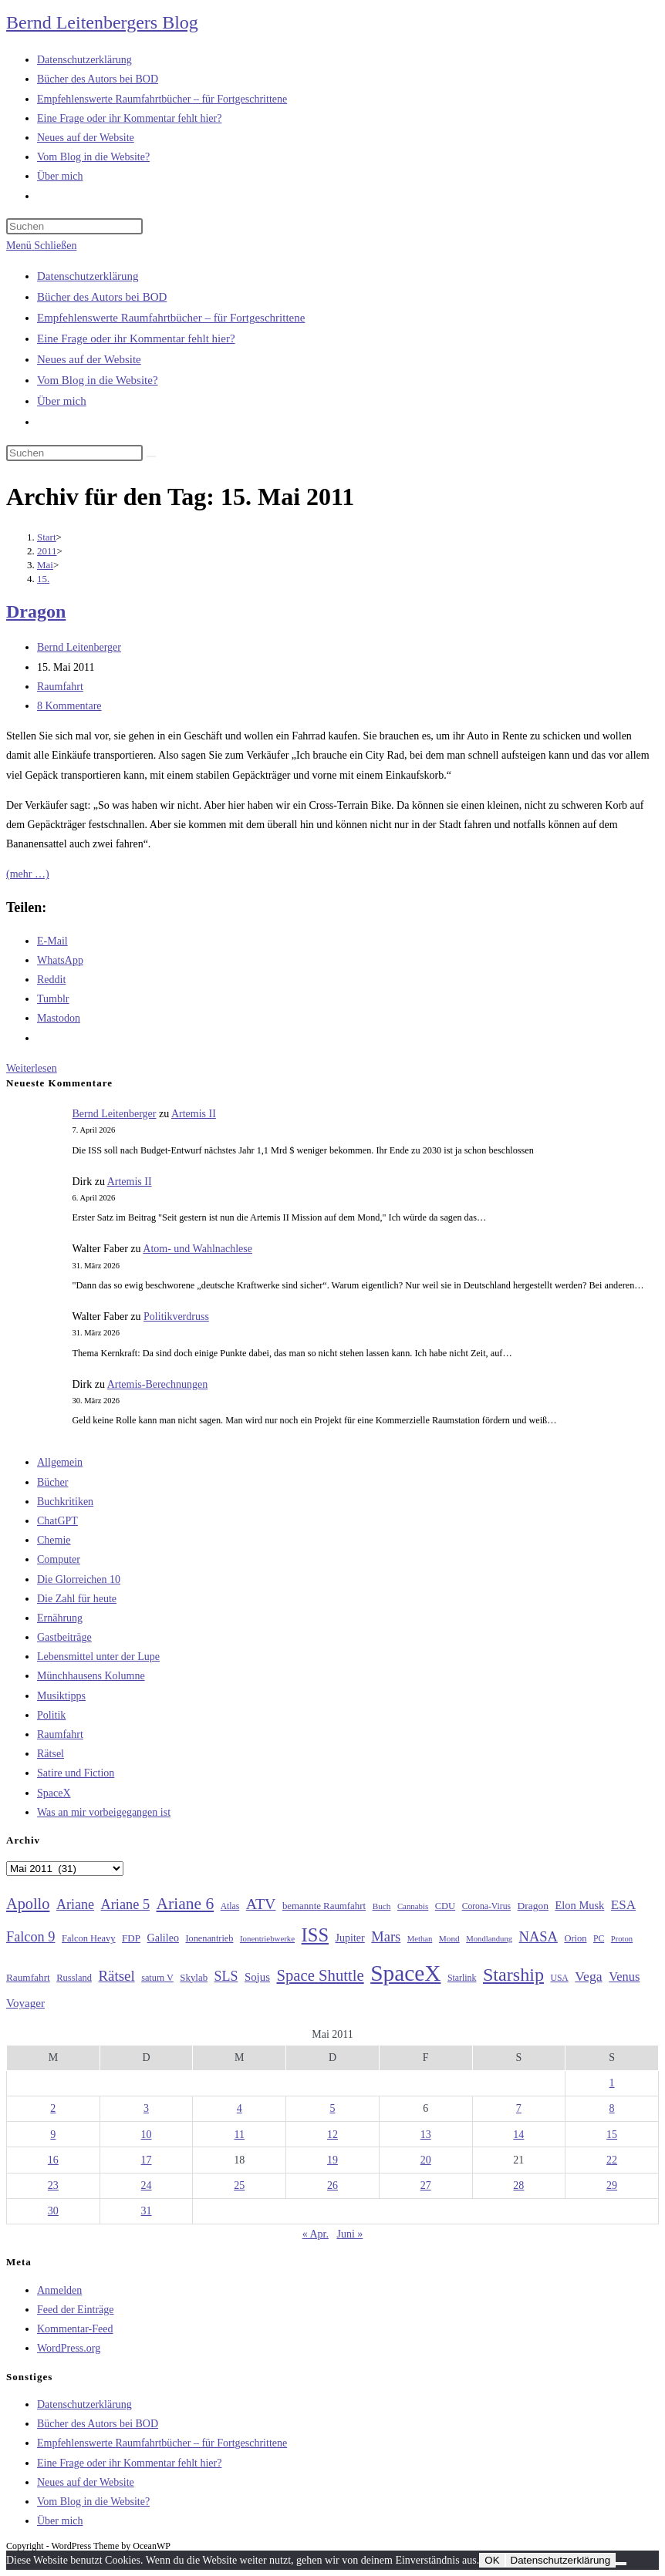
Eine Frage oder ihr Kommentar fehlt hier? (136, 338)
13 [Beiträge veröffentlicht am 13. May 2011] (425, 2134)
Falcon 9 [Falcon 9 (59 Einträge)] (30, 1937)
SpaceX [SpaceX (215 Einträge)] (405, 1973)
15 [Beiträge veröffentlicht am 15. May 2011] (611, 2134)
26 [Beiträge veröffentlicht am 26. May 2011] (332, 2185)
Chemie (54, 1540)
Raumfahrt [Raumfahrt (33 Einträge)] (28, 1977)
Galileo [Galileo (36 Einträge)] (163, 1937)
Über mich (61, 401)
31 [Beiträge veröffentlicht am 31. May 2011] (146, 2211)
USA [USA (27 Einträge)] (559, 1978)
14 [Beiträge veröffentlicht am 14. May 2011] (518, 2134)
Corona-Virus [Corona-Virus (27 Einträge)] (486, 1906)
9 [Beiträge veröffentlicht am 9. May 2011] (53, 2134)
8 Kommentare (69, 706)
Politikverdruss (176, 1316)
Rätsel (50, 1753)
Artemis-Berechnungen (157, 1384)
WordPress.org (68, 2348)
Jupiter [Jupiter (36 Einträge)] (350, 1937)
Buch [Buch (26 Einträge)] (382, 1906)
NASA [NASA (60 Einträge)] (538, 1937)
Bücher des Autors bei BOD (102, 297)
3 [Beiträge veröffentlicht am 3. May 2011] (146, 2108)
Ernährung (60, 1618)
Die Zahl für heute (76, 1599)
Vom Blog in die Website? (97, 380)
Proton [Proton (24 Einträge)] (622, 1939)
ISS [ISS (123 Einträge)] (315, 1934)
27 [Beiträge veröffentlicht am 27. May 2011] (425, 2185)
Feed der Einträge (75, 2309)
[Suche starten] (151, 456)
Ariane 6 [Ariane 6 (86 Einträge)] (185, 1903)
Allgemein (60, 1462)
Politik (51, 1715)
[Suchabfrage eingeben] (74, 226)
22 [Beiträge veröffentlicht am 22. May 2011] (611, 2160)
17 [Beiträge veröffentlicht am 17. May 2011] (146, 2160)
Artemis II (193, 1114)
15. (43, 578)
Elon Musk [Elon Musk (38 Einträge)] (579, 1905)
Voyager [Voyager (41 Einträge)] (25, 2003)
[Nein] (621, 2563)
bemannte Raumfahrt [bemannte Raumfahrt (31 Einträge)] (324, 1906)
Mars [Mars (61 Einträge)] (385, 1937)
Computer (58, 1559)
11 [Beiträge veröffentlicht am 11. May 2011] (240, 2134)
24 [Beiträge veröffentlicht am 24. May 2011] (146, 2185)
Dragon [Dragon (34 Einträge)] (533, 1905)
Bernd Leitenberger (79, 647)
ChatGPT (57, 1521)
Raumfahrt (60, 686)
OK (491, 2560)
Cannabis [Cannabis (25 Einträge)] (412, 1906)
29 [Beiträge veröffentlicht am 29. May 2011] (611, 2185)
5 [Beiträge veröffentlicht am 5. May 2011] (332, 2108)
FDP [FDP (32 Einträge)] (131, 1938)
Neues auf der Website (89, 359)
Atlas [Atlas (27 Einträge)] (230, 1906)
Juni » (349, 2234)
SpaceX (54, 1793)
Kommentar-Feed (75, 2329)
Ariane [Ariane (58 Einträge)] (75, 1904)
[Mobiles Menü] (41, 245)
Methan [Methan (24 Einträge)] (420, 1939)
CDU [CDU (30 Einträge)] (445, 1906)
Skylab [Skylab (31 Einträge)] (194, 1977)
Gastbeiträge (64, 1637)
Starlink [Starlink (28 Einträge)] (462, 1977)
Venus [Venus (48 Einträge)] (624, 1976)
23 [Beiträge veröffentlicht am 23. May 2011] (53, 2185)
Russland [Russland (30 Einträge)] (74, 1977)
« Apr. (315, 2234)
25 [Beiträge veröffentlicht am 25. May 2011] (239, 2185)
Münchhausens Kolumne (91, 1676)
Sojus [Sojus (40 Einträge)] (257, 1977)
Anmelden (59, 2290)
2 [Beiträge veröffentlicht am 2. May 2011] (53, 2108)
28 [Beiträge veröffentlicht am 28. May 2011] (518, 2185)
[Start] (46, 537)
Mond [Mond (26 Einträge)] (449, 1938)
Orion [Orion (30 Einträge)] (575, 1938)
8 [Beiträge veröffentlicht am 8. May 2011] (612, 2108)
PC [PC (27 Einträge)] (598, 1939)
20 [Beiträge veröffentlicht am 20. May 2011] (425, 2160)
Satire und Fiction (75, 1773)
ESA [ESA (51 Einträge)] (623, 1904)
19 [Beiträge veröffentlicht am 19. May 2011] (332, 2160)
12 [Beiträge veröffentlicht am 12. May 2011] (332, 2134)
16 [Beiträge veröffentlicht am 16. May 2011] (53, 2160)
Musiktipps (61, 1696)
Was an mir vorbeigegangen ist (103, 1812)
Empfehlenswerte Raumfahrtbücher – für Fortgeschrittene (171, 317)
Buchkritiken (65, 1501)
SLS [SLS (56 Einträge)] (226, 1976)
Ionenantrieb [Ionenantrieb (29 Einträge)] (209, 1938)
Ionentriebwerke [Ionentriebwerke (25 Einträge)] (267, 1938)
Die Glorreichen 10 (78, 1579)
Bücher (52, 1482)
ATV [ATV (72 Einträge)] (261, 1903)
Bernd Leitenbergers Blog (102, 22)
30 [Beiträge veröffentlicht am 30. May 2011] (53, 2211)
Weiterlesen (31, 1068)
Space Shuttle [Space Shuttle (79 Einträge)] (319, 1975)
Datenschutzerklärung (88, 276)
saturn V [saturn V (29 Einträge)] (157, 1977)
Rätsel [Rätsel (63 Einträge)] (116, 1976)
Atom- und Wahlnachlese (197, 1248)
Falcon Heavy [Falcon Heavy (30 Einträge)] (89, 1938)
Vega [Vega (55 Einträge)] (588, 1976)
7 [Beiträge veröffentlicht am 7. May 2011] (519, 2108)
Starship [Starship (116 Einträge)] (513, 1975)
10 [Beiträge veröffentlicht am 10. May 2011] (146, 2134)
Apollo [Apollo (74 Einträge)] (27, 1903)
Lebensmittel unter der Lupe (98, 1656)
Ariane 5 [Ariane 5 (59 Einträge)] (125, 1904)
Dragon (36, 611)
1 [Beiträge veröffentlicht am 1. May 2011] (612, 2083)
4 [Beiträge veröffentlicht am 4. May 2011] (239, 2108)
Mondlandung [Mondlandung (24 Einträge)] (489, 1939)
